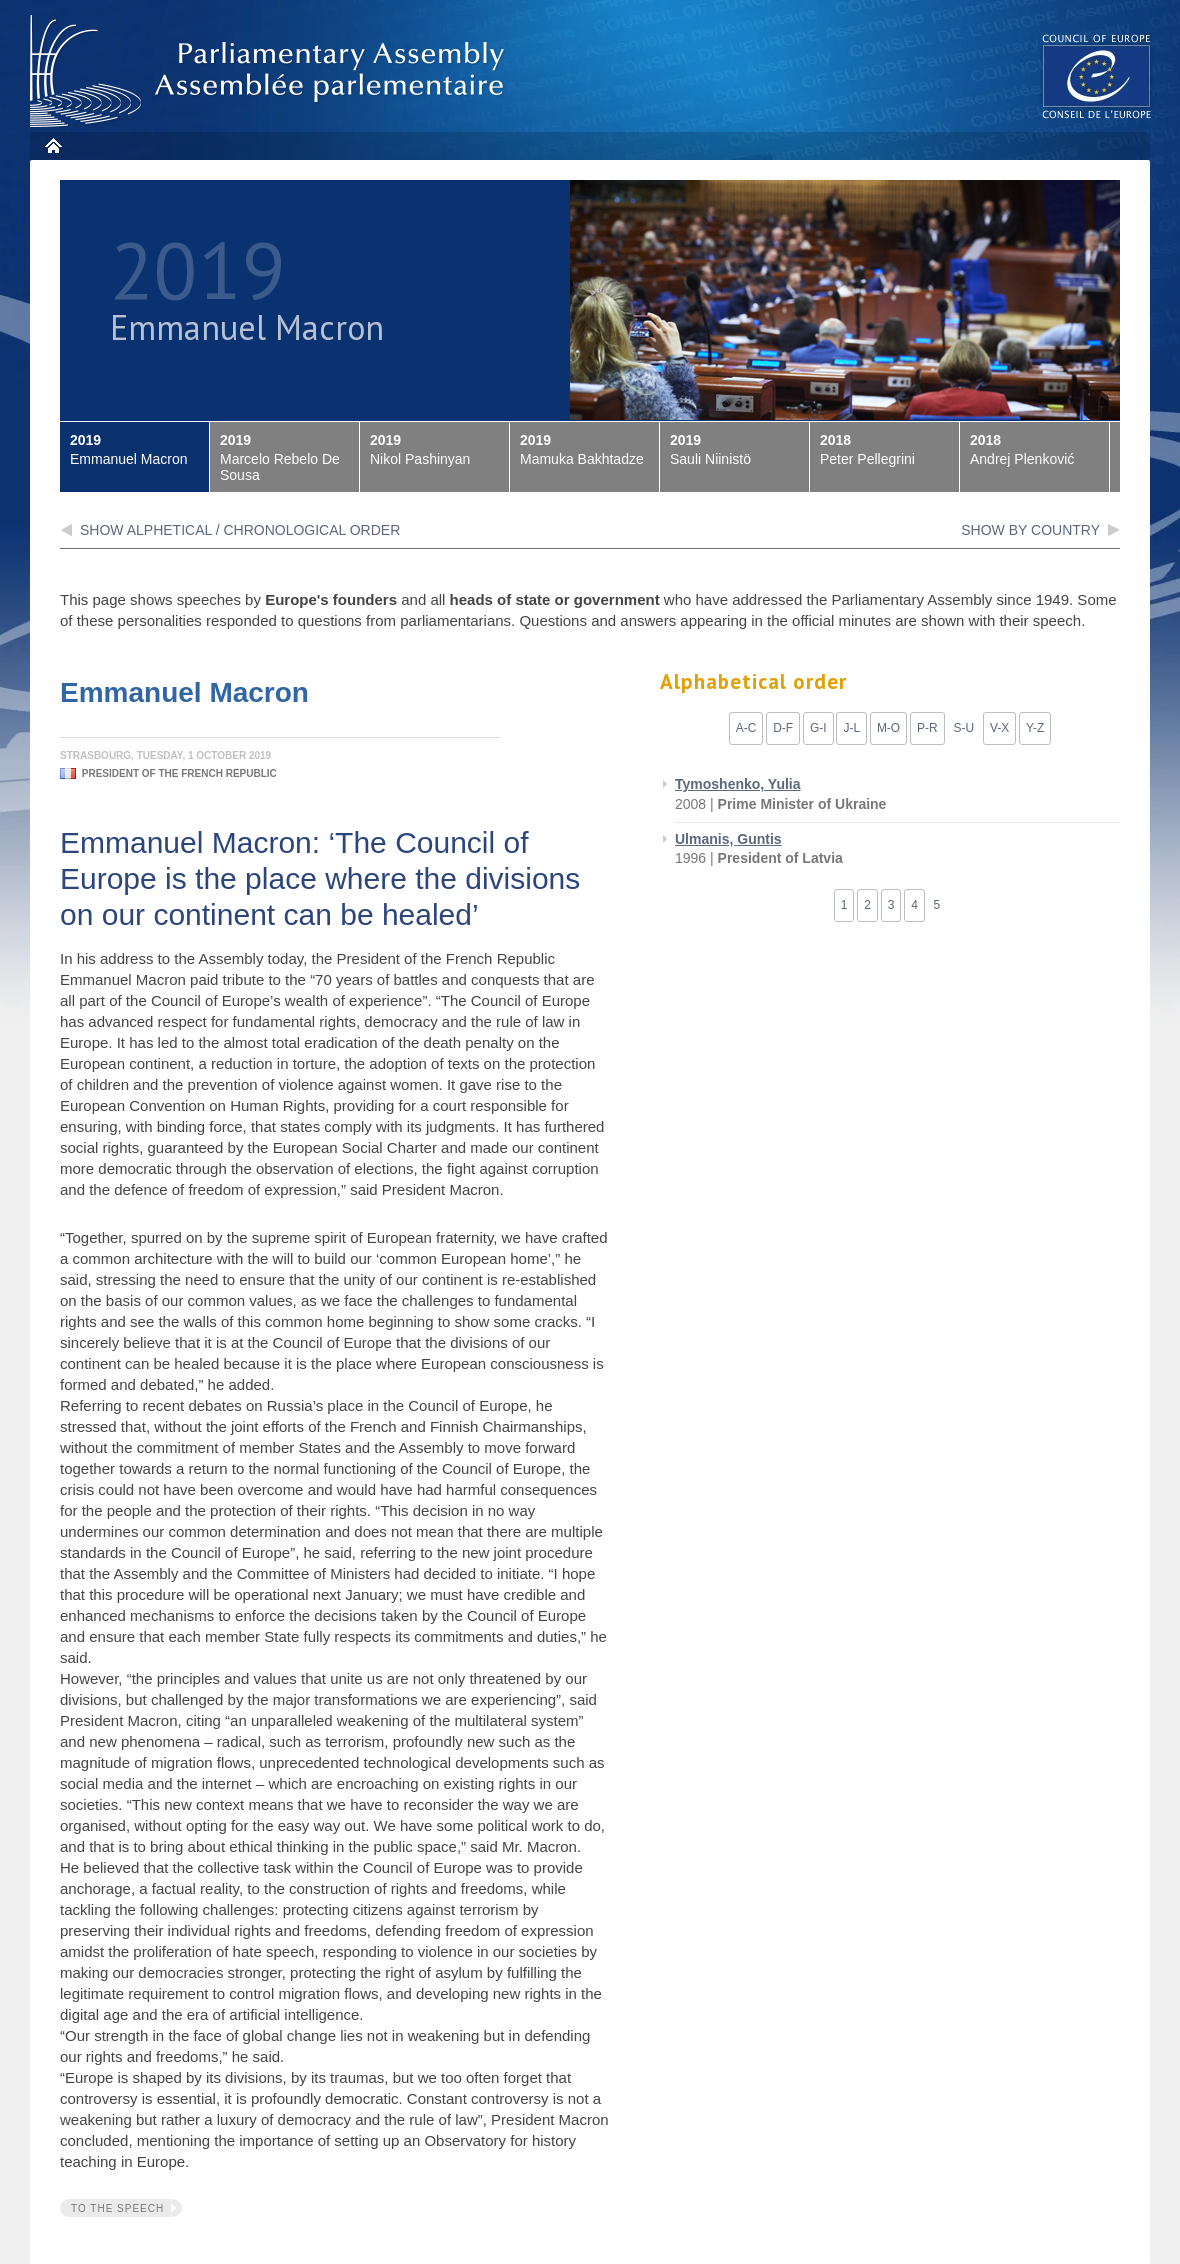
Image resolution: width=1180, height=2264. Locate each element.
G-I (818, 728)
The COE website (1097, 75)
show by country (1030, 530)
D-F (783, 728)
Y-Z (1035, 728)
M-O (888, 728)
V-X (999, 728)
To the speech (117, 2208)
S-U (963, 728)
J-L (851, 728)
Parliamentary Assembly (271, 71)
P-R (927, 728)
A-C (746, 728)
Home (52, 145)
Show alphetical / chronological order (240, 530)
